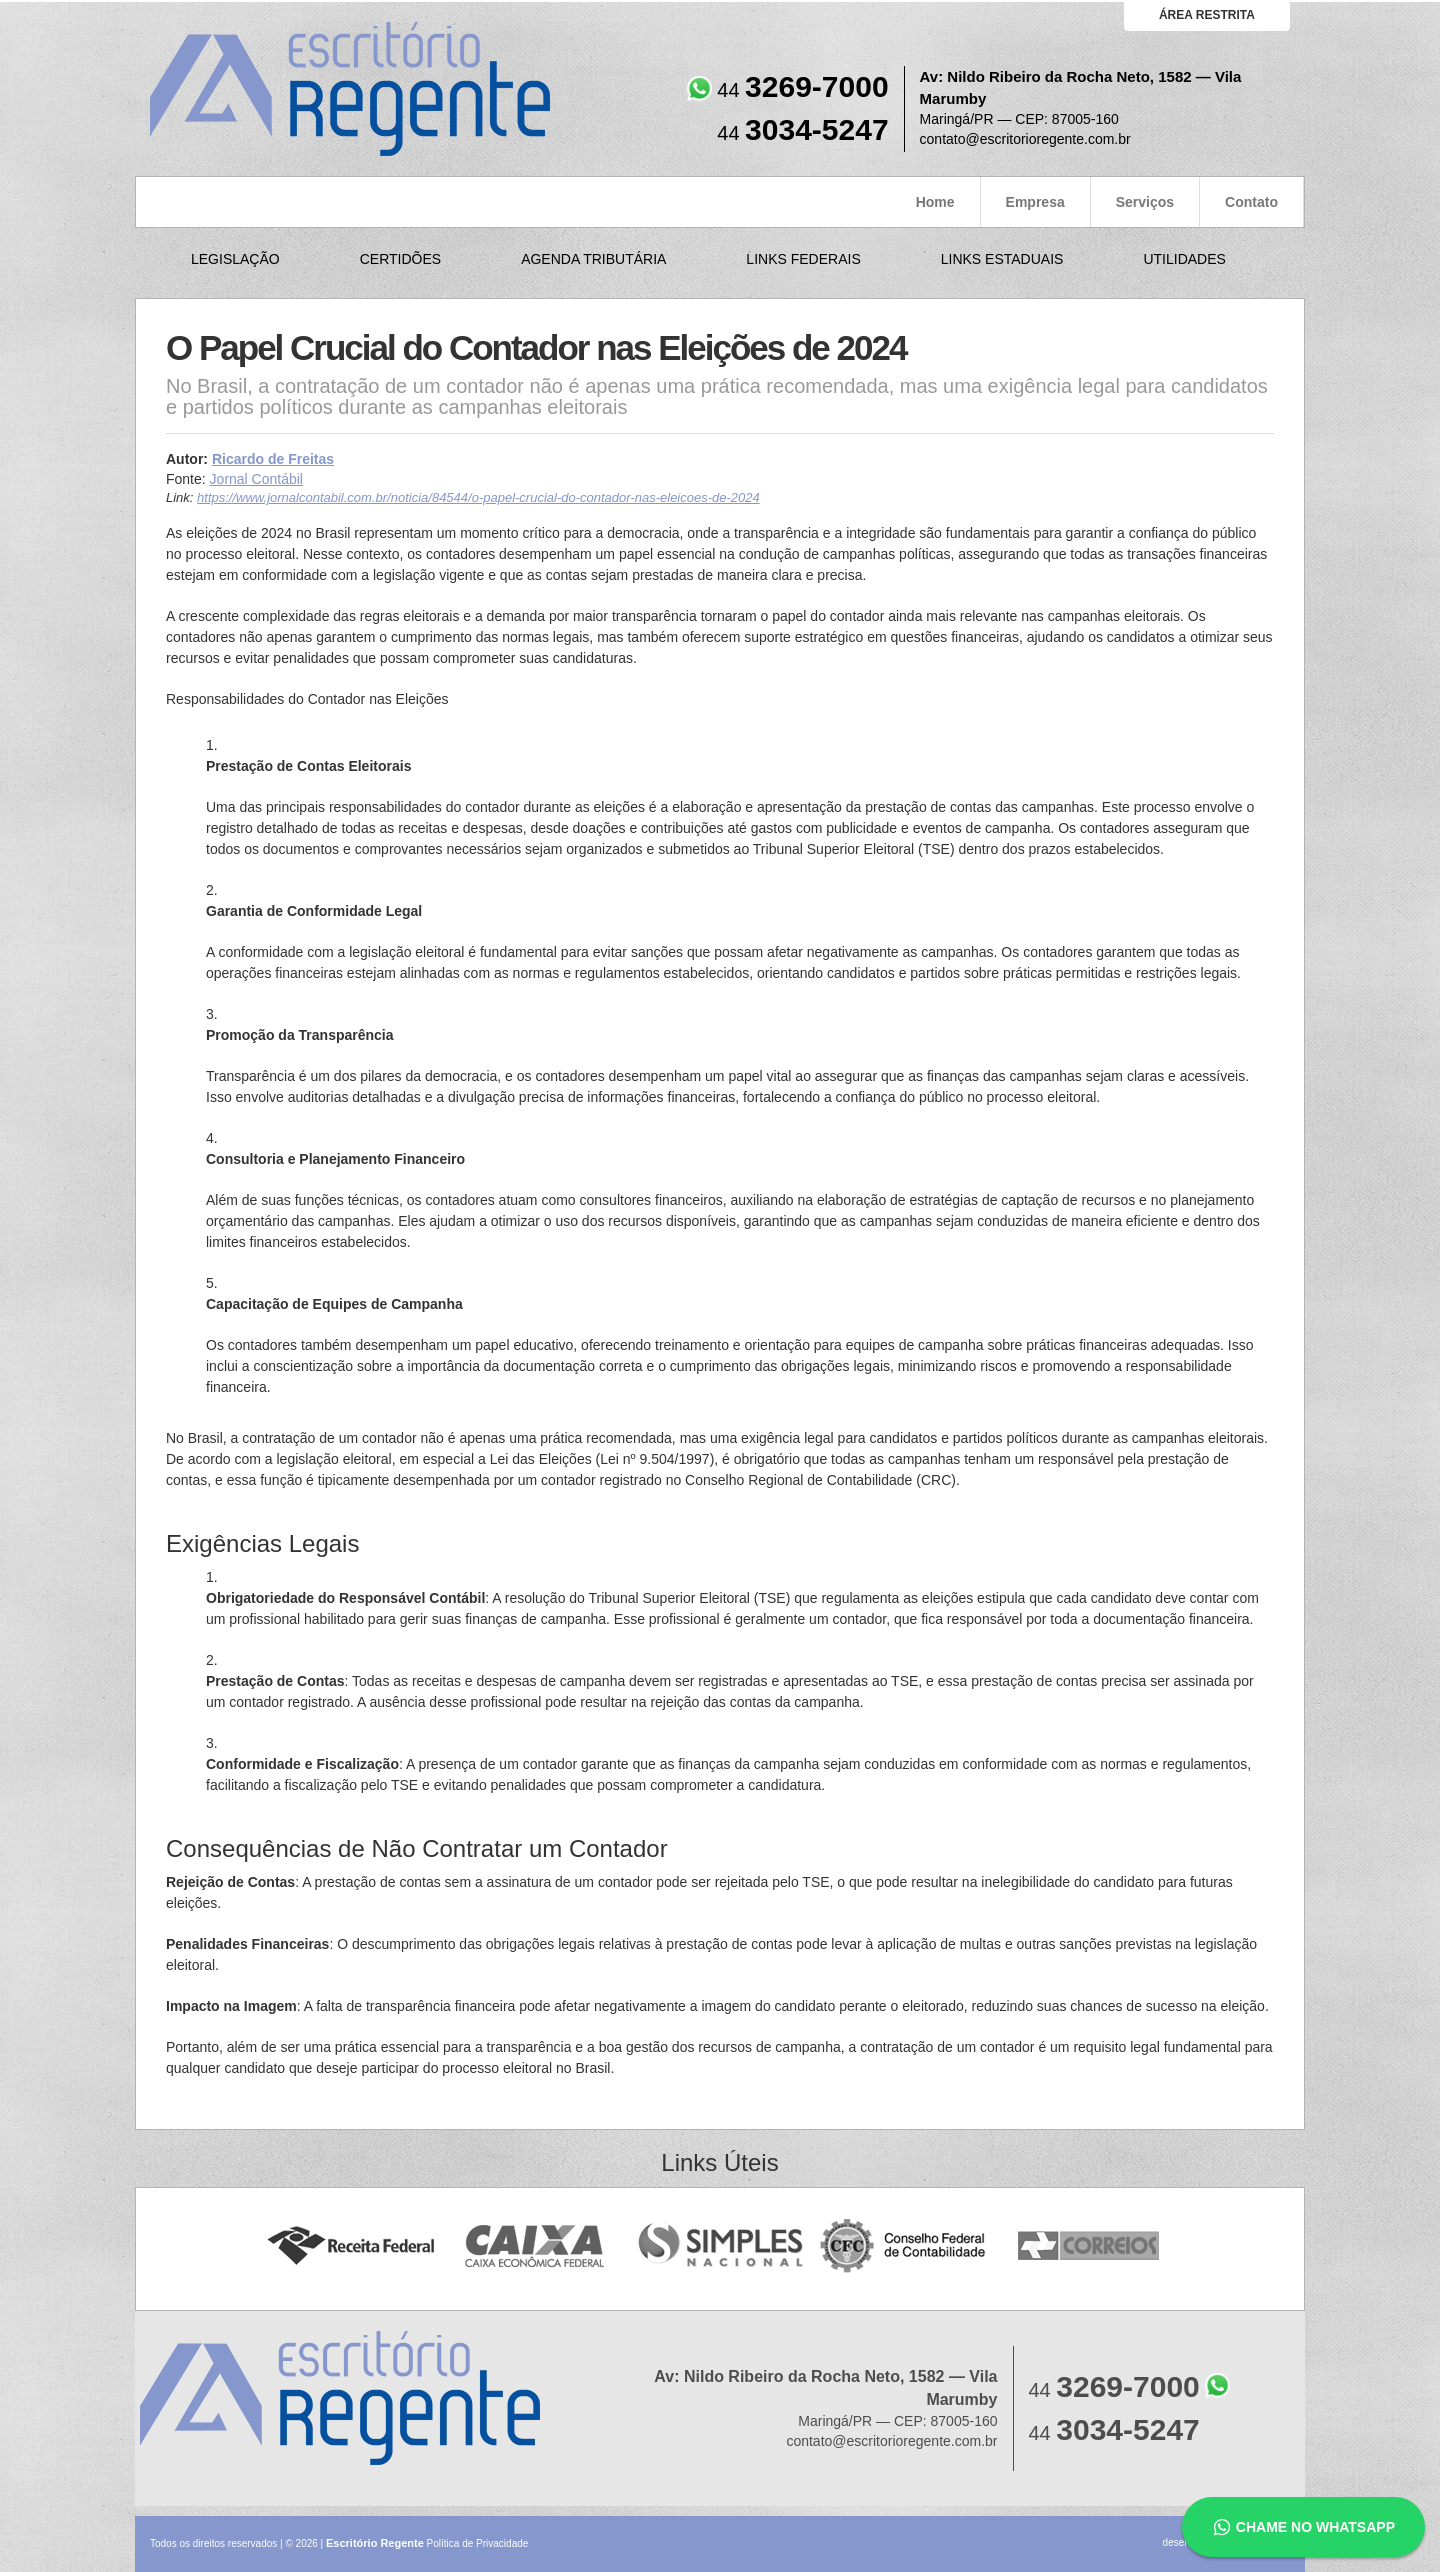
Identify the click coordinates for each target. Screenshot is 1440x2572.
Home (935, 202)
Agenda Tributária (593, 259)
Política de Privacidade (478, 2543)
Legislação (235, 259)
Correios (1089, 2246)
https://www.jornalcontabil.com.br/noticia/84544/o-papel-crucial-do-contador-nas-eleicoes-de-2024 (478, 497)
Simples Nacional (720, 2246)
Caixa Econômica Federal (535, 2246)
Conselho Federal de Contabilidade (904, 2246)
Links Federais (803, 259)
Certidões (400, 259)
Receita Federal (350, 2246)
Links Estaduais (1002, 259)
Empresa (1035, 202)
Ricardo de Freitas (273, 459)
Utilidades (1184, 259)
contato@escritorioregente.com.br (1025, 139)
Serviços (1145, 202)
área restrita (1207, 15)
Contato (1251, 202)
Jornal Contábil (256, 479)
